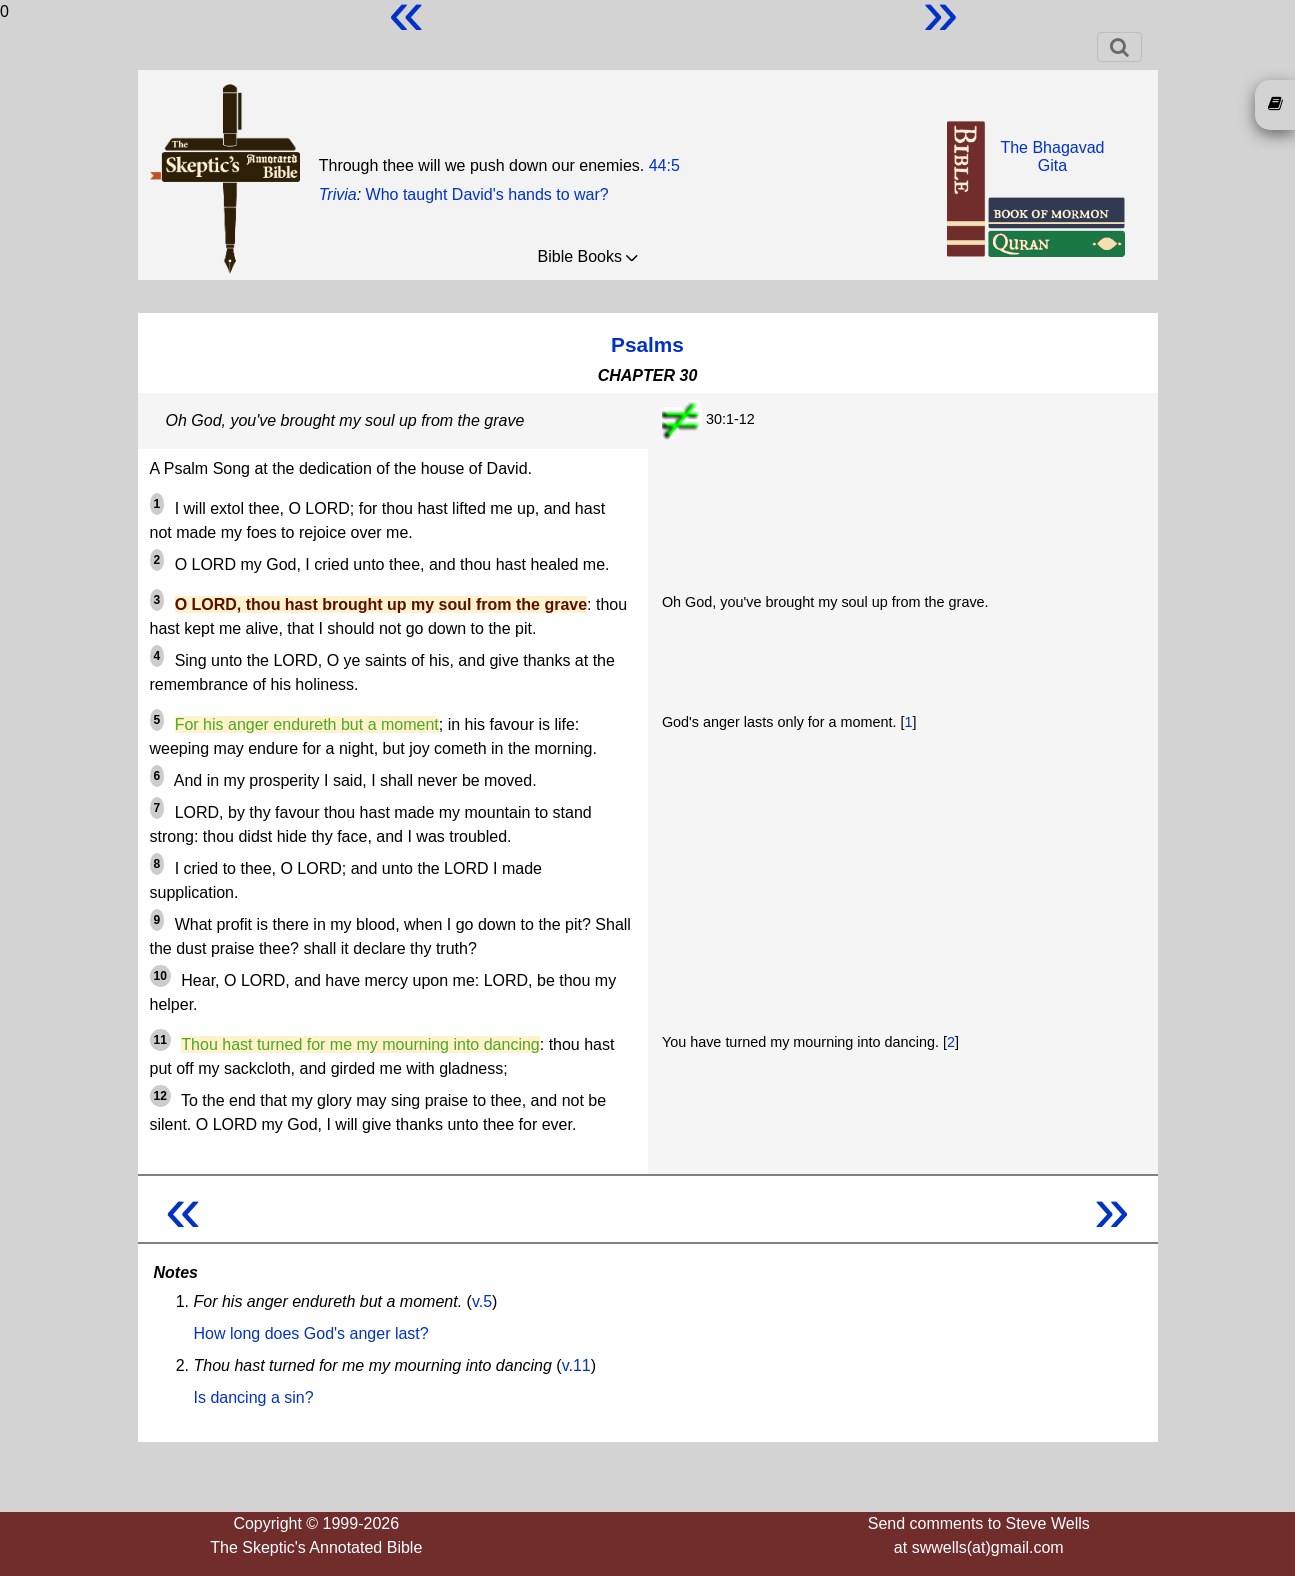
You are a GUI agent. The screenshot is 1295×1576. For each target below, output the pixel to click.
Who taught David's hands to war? (487, 194)
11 (160, 1040)
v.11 (576, 1365)
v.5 (482, 1301)
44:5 (664, 165)
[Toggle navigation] (1119, 47)
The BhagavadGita (1052, 156)
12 (160, 1096)
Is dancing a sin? (254, 1397)
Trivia (338, 194)
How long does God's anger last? (311, 1333)
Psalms (647, 344)
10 (160, 976)
